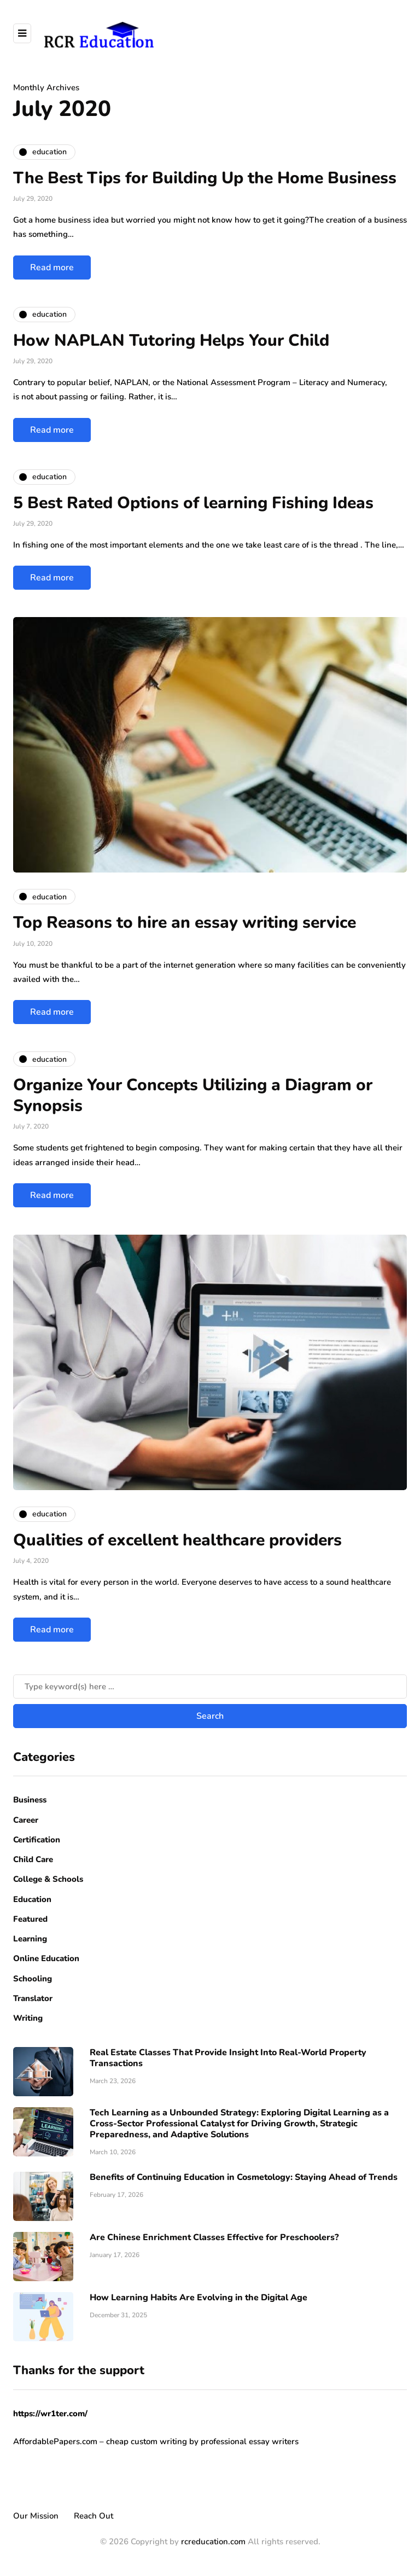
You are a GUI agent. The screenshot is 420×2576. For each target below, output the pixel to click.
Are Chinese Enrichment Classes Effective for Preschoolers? (214, 2237)
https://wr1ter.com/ (50, 2413)
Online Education (46, 1958)
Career (25, 1820)
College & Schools (48, 1879)
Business (29, 1799)
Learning (30, 1938)
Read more (52, 267)
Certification (36, 1839)
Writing (28, 2018)
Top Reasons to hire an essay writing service (186, 922)
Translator (32, 1998)
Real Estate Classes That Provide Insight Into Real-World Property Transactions (228, 2057)
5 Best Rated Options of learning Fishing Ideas (193, 503)
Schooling (32, 1978)
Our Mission (36, 2515)
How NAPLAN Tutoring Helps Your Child (171, 340)
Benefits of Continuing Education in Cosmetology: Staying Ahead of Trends (244, 2177)
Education (32, 1899)
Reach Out (93, 2515)
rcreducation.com (213, 2541)
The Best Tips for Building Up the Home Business (204, 178)
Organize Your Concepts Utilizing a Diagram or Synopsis (192, 1095)
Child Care (33, 1859)
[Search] (210, 1686)
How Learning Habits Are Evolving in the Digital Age (198, 2298)
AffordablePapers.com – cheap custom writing (100, 2441)
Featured (30, 1919)
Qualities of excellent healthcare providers (177, 1540)
